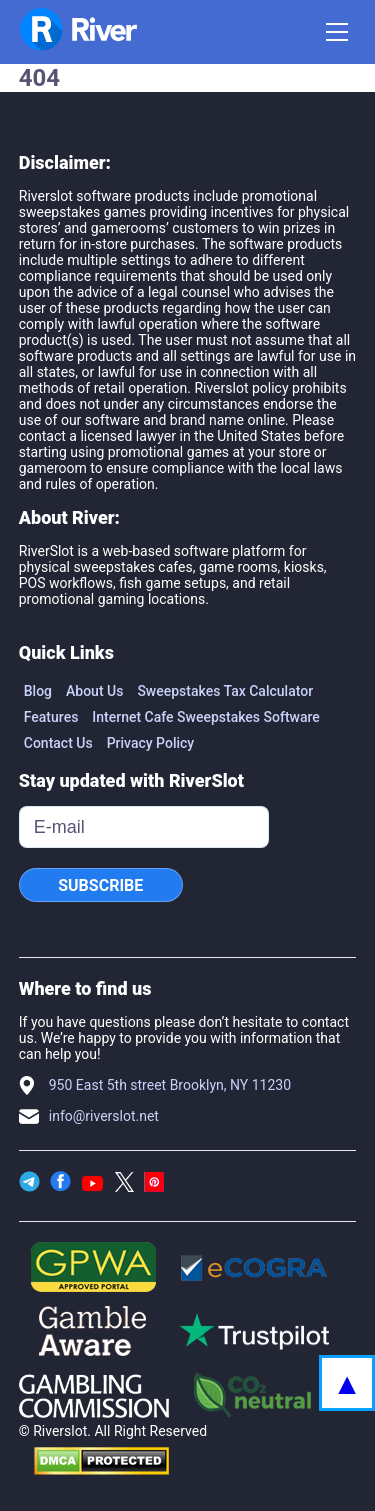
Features (51, 717)
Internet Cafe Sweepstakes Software (206, 717)
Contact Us (58, 743)
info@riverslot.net (104, 1116)
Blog (38, 691)
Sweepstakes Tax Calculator (225, 691)
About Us (94, 691)
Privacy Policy (151, 743)
